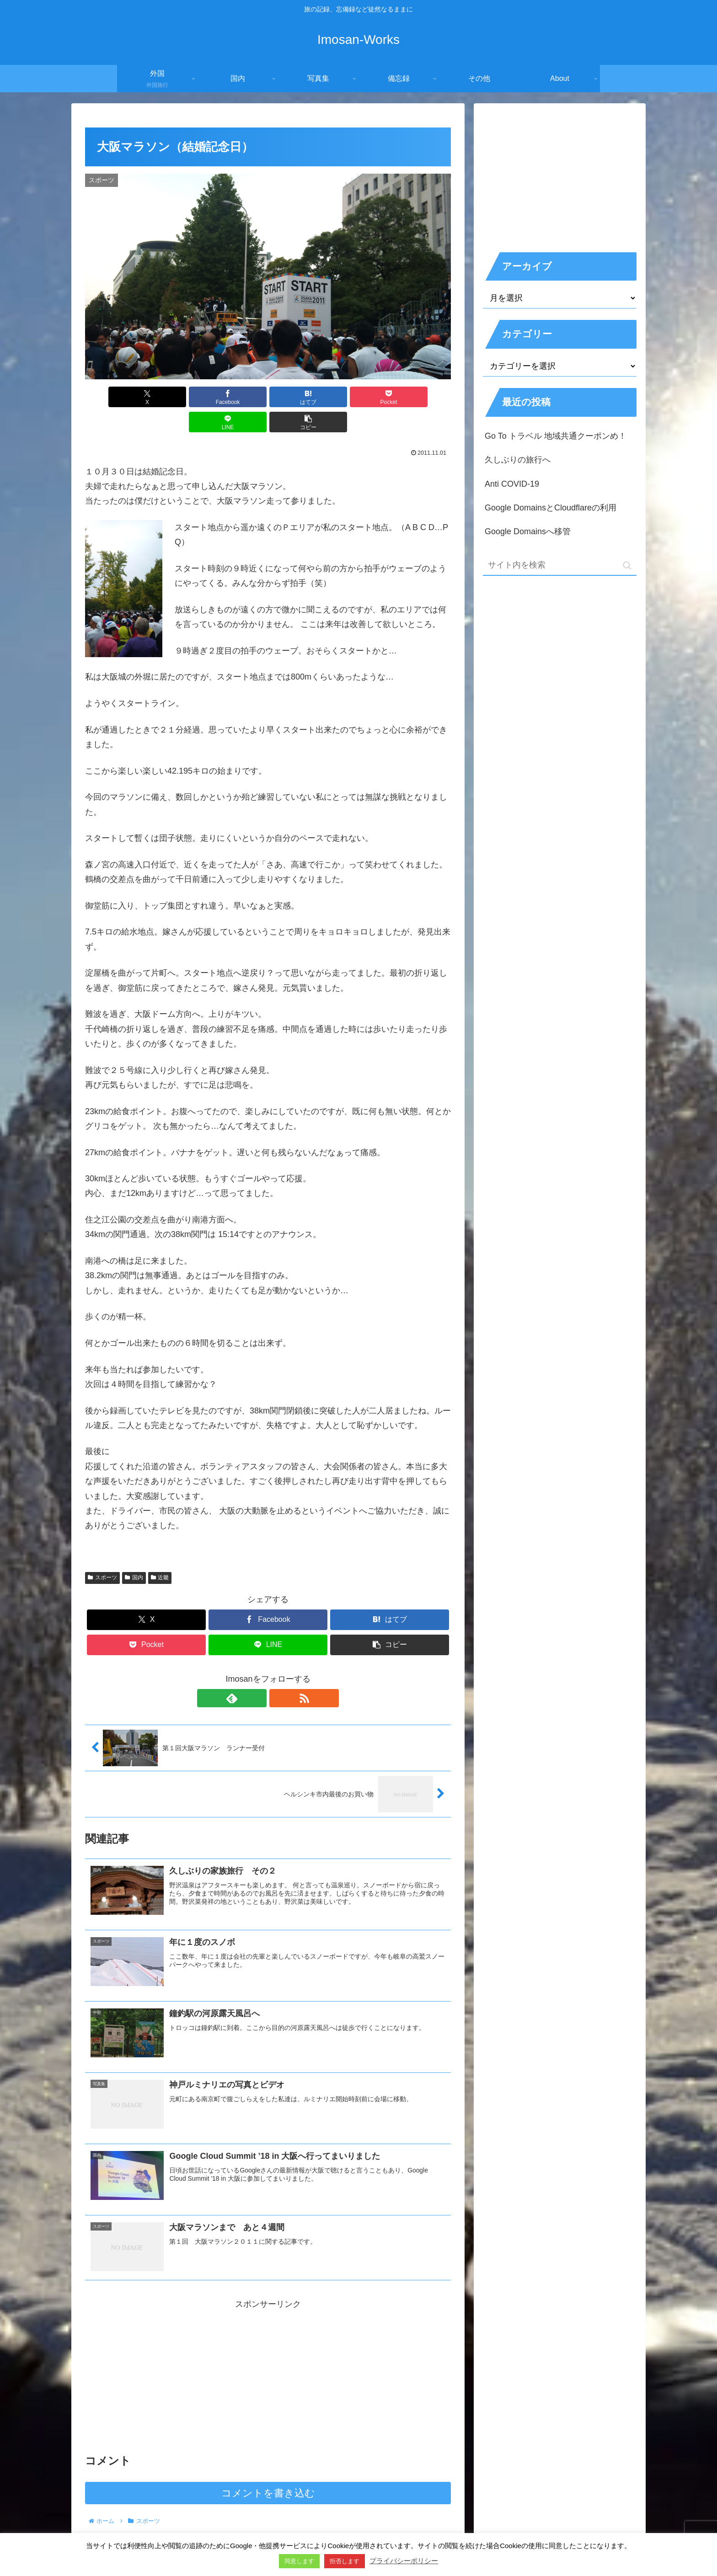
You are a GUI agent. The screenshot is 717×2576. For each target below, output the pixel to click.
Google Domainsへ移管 (528, 531)
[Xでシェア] (114, 397)
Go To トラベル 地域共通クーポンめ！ (555, 436)
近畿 (160, 1552)
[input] (560, 565)
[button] (421, 397)
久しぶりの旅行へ (518, 459)
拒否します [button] (344, 2561)
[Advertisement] (268, 2352)
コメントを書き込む (268, 2469)
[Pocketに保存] (298, 397)
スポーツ (102, 1552)
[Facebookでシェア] (175, 397)
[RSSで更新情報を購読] (278, 1673)
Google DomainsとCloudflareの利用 (550, 507)
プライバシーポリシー (403, 2561)
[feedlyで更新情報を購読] (257, 1673)
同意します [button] (299, 2561)
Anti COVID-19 (512, 484)
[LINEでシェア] (360, 397)
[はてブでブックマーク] (237, 397)
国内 (134, 1552)
